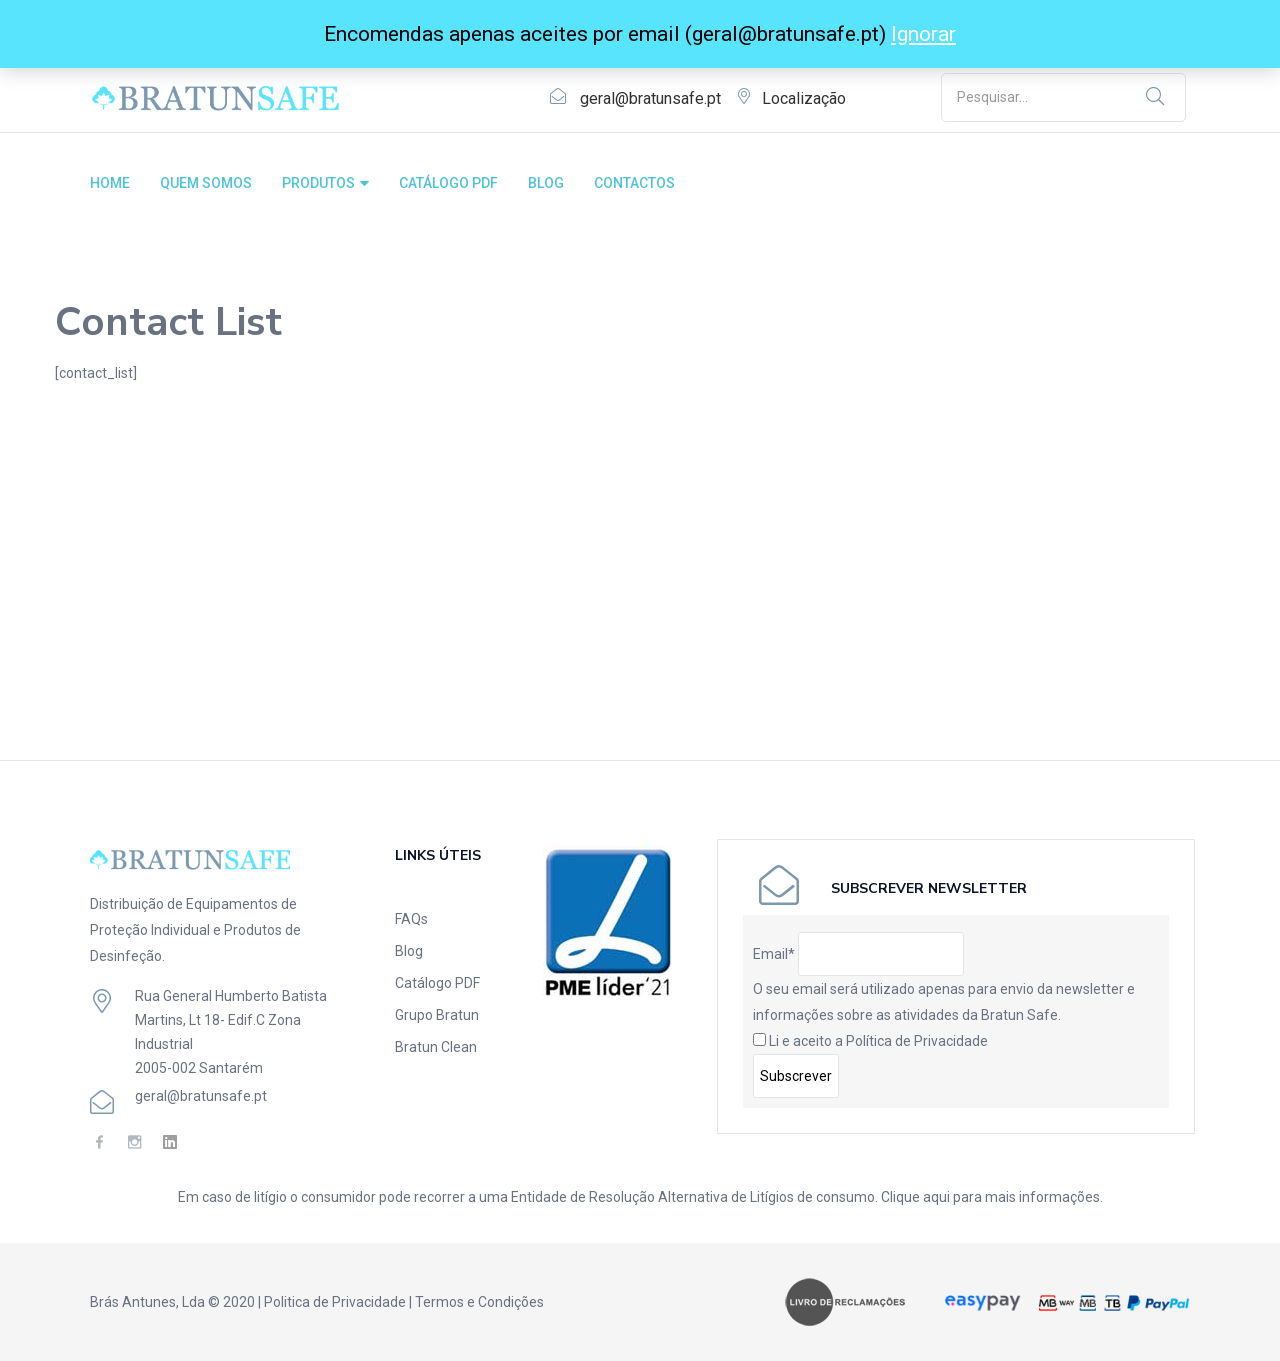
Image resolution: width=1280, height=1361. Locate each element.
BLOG (546, 183)
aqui (936, 1197)
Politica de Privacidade (335, 1302)
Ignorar (923, 34)
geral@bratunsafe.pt (650, 98)
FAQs (411, 919)
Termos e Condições (479, 1302)
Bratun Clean (436, 1047)
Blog (409, 951)
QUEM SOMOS (206, 183)
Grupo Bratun (437, 1015)
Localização (804, 98)
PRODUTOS (325, 183)
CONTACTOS (634, 183)
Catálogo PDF (437, 983)
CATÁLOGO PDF (448, 183)
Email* (774, 954)
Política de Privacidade (917, 1041)
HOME (110, 183)
